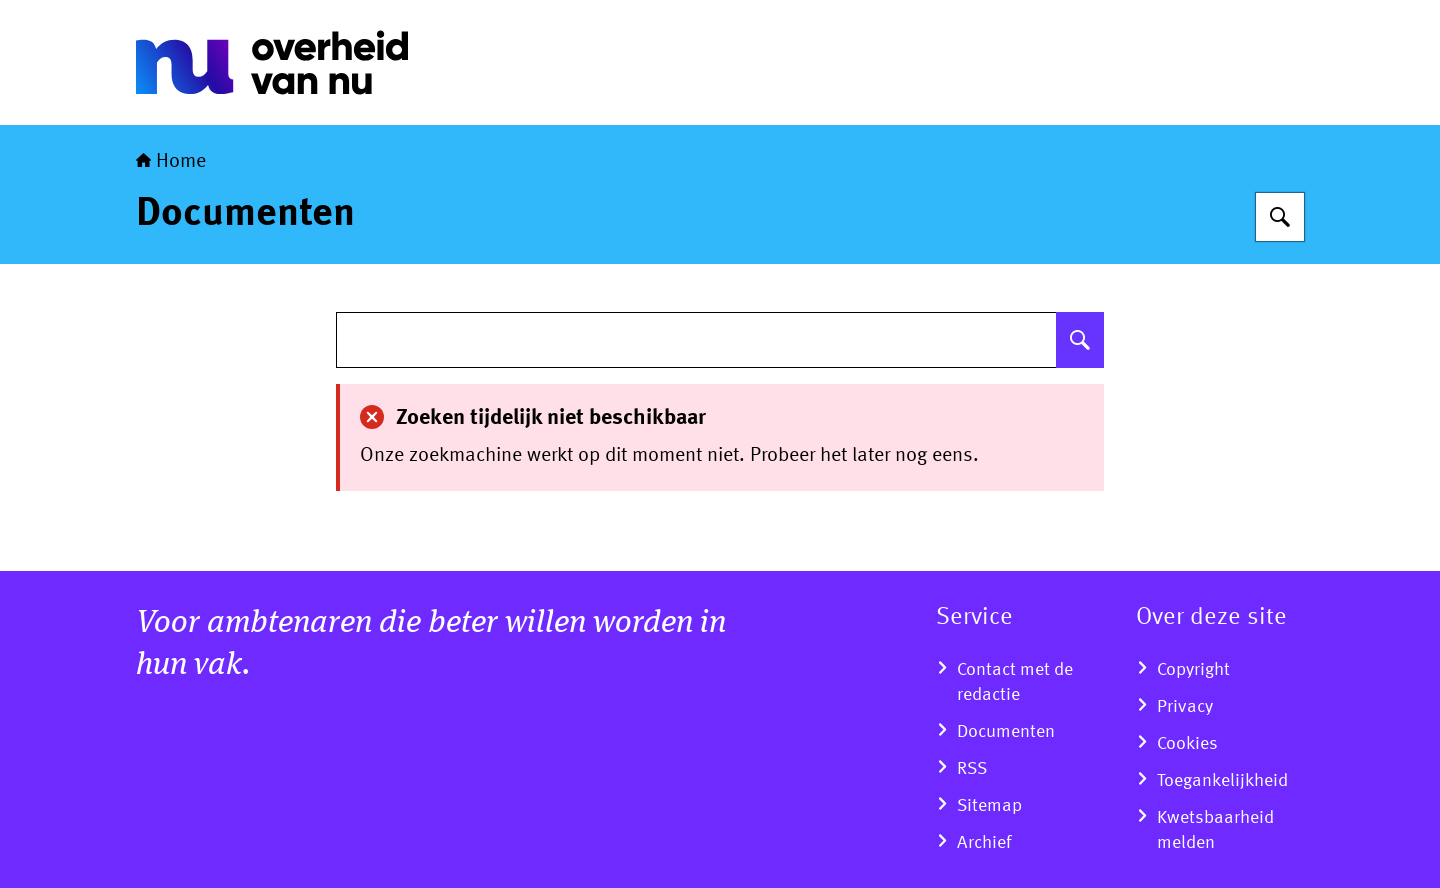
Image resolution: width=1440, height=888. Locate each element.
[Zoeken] (1280, 217)
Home (171, 162)
